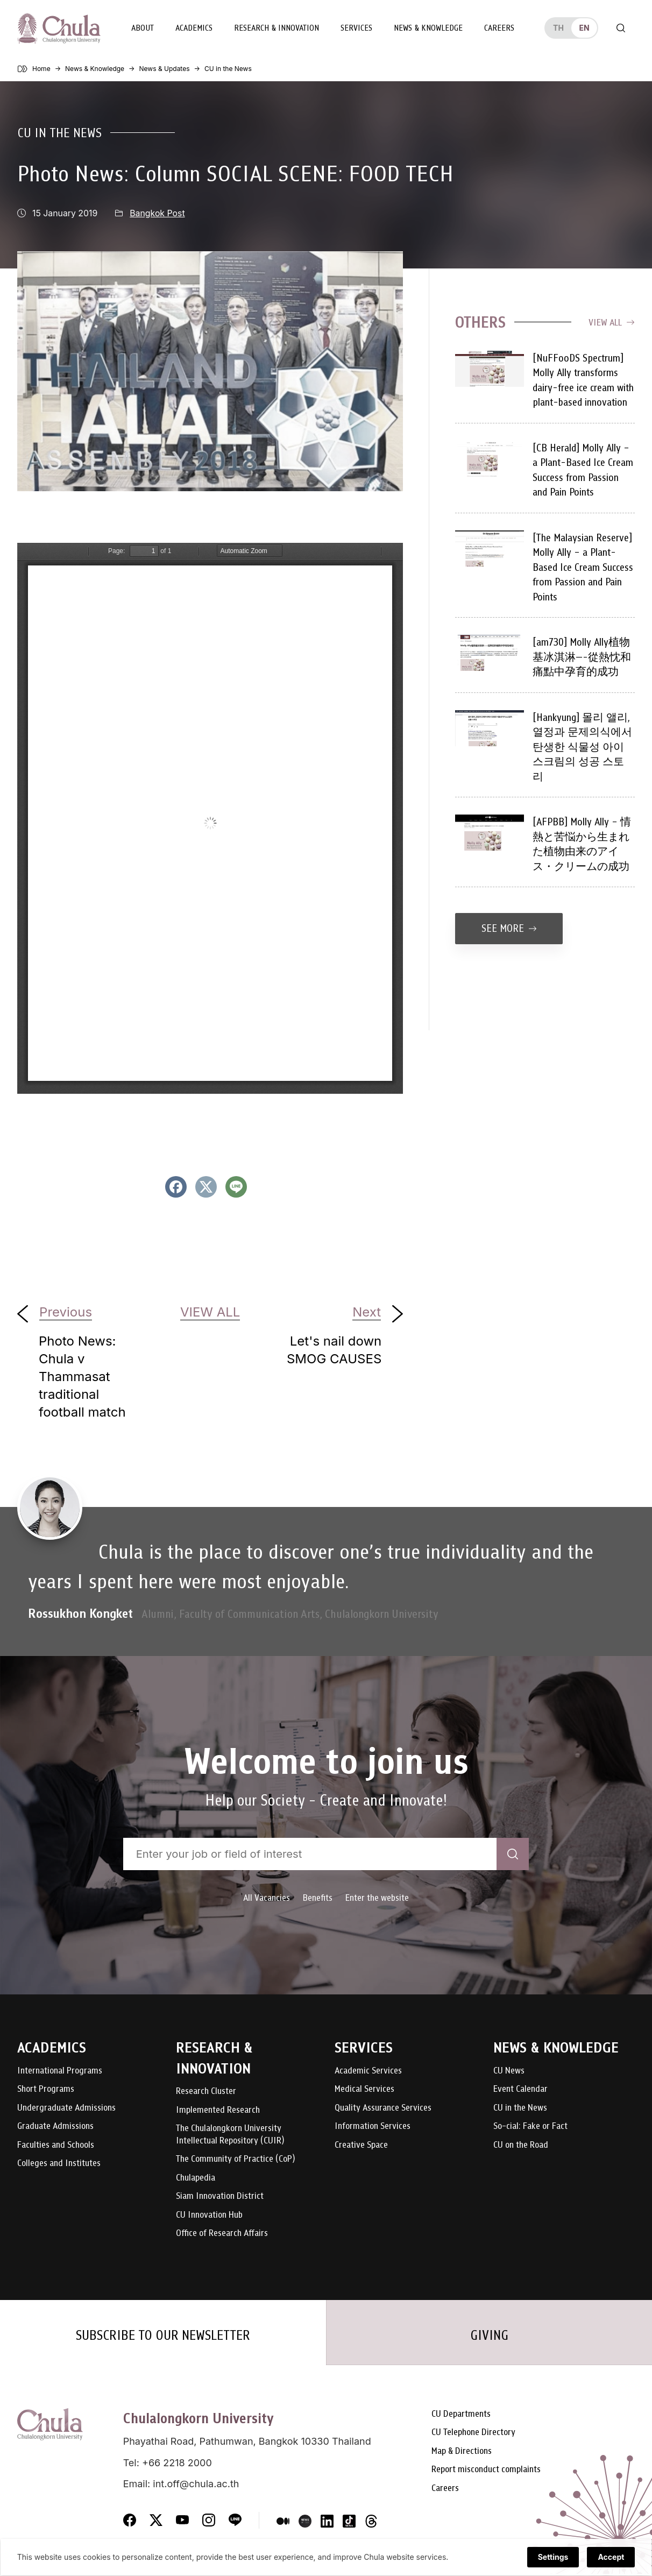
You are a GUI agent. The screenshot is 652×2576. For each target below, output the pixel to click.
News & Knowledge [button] (427, 28)
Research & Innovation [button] (275, 28)
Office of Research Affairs (222, 2233)
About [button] (142, 28)
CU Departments (461, 2416)
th (558, 27)
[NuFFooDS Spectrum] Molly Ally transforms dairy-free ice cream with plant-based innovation (583, 380)
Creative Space (361, 2145)
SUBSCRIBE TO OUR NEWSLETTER (163, 2336)
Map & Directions (461, 2453)
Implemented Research (218, 2110)
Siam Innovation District (220, 2196)
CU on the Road (520, 2145)
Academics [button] (193, 28)
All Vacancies (266, 1897)
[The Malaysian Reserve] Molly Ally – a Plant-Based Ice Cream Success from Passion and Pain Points (583, 566)
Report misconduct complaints (486, 2472)
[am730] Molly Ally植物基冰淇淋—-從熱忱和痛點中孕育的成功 (582, 656)
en (584, 27)
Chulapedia (195, 2177)
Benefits (317, 1897)
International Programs (59, 2070)
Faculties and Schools (55, 2145)
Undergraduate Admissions (66, 2107)
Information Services (372, 2126)
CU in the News (59, 132)
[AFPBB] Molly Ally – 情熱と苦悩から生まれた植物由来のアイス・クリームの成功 (582, 843)
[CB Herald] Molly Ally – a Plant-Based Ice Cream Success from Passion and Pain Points (583, 470)
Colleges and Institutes (59, 2163)
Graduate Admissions (55, 2126)
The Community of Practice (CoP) (235, 2159)
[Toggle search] (621, 28)
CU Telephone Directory (473, 2435)
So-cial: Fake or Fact (530, 2126)
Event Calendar (520, 2089)
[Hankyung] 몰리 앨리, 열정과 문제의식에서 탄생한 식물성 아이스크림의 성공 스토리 (582, 746)
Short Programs (45, 2089)
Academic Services (368, 2070)
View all (612, 322)
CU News (509, 2070)
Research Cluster (206, 2091)
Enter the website (377, 1897)
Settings (553, 2558)
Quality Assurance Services (383, 2107)
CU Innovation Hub (209, 2215)
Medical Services (364, 2089)
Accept (611, 2558)
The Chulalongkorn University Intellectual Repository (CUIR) (230, 2134)
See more (509, 928)
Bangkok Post (157, 213)
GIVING (489, 2336)
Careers (499, 28)
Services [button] (356, 28)
